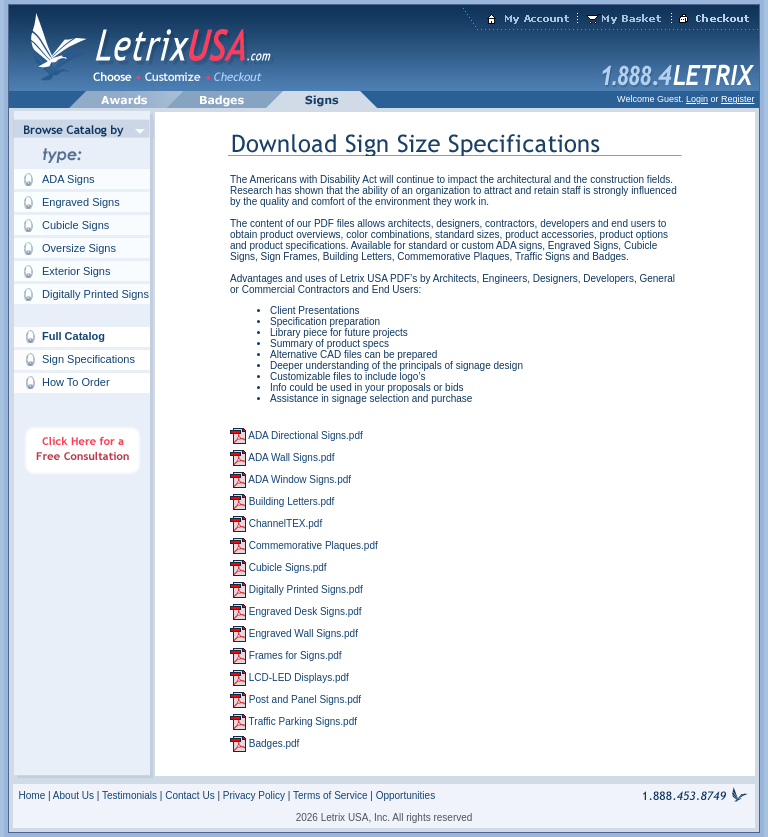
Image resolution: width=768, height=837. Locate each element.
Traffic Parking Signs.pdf (301, 721)
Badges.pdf (272, 743)
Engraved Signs (81, 202)
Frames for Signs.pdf (294, 655)
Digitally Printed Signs (95, 294)
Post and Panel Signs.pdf (303, 699)
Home (32, 795)
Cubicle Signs (75, 225)
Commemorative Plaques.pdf (312, 545)
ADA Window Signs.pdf (298, 479)
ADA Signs (68, 179)
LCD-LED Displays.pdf (297, 677)
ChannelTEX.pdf (284, 523)
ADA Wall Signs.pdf (290, 457)
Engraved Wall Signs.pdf (302, 633)
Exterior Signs (76, 271)
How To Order (76, 382)
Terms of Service (331, 795)
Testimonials (129, 795)
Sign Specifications (88, 359)
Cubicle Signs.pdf (286, 567)
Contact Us (189, 795)
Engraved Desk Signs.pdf (304, 611)
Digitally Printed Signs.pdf (304, 589)
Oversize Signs (79, 248)
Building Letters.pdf (290, 501)
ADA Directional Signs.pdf (304, 435)
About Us (73, 795)
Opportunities (405, 795)
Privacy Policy (255, 795)
